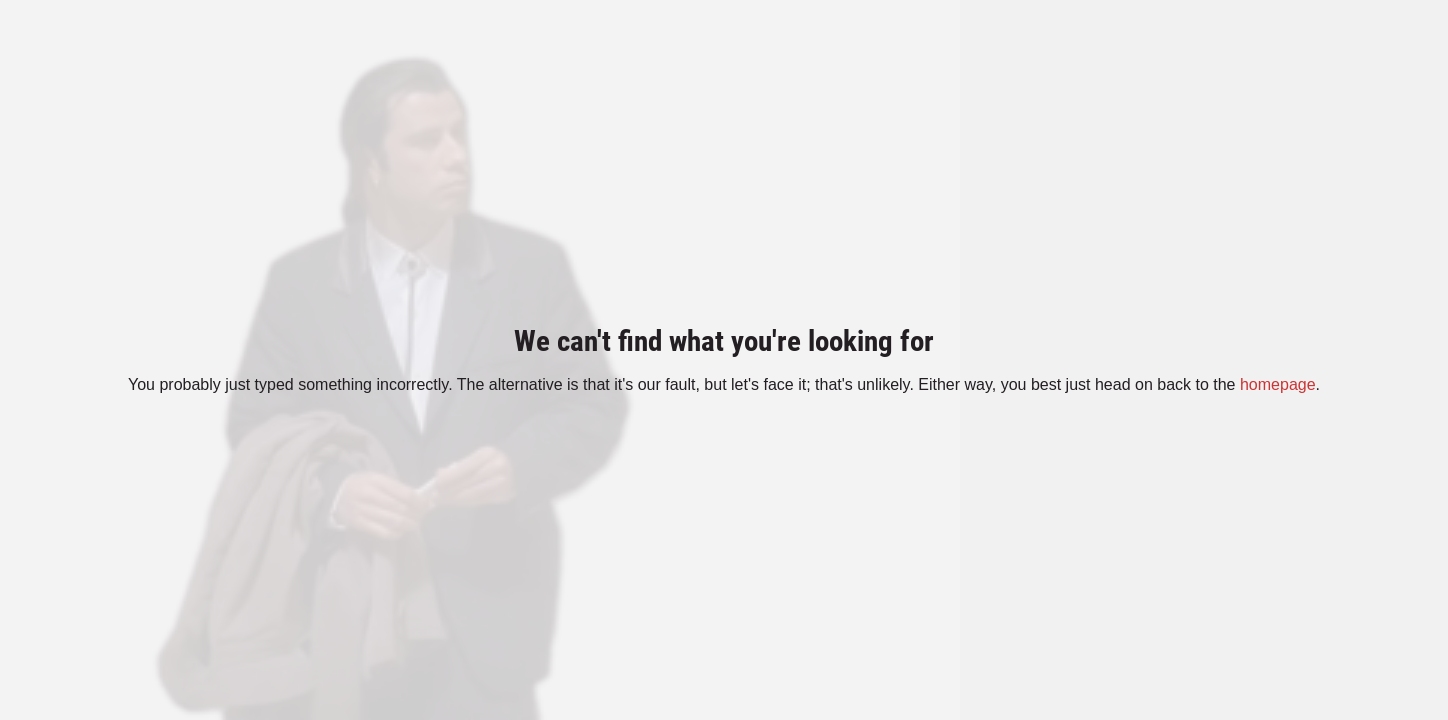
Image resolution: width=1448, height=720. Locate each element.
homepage (1278, 384)
